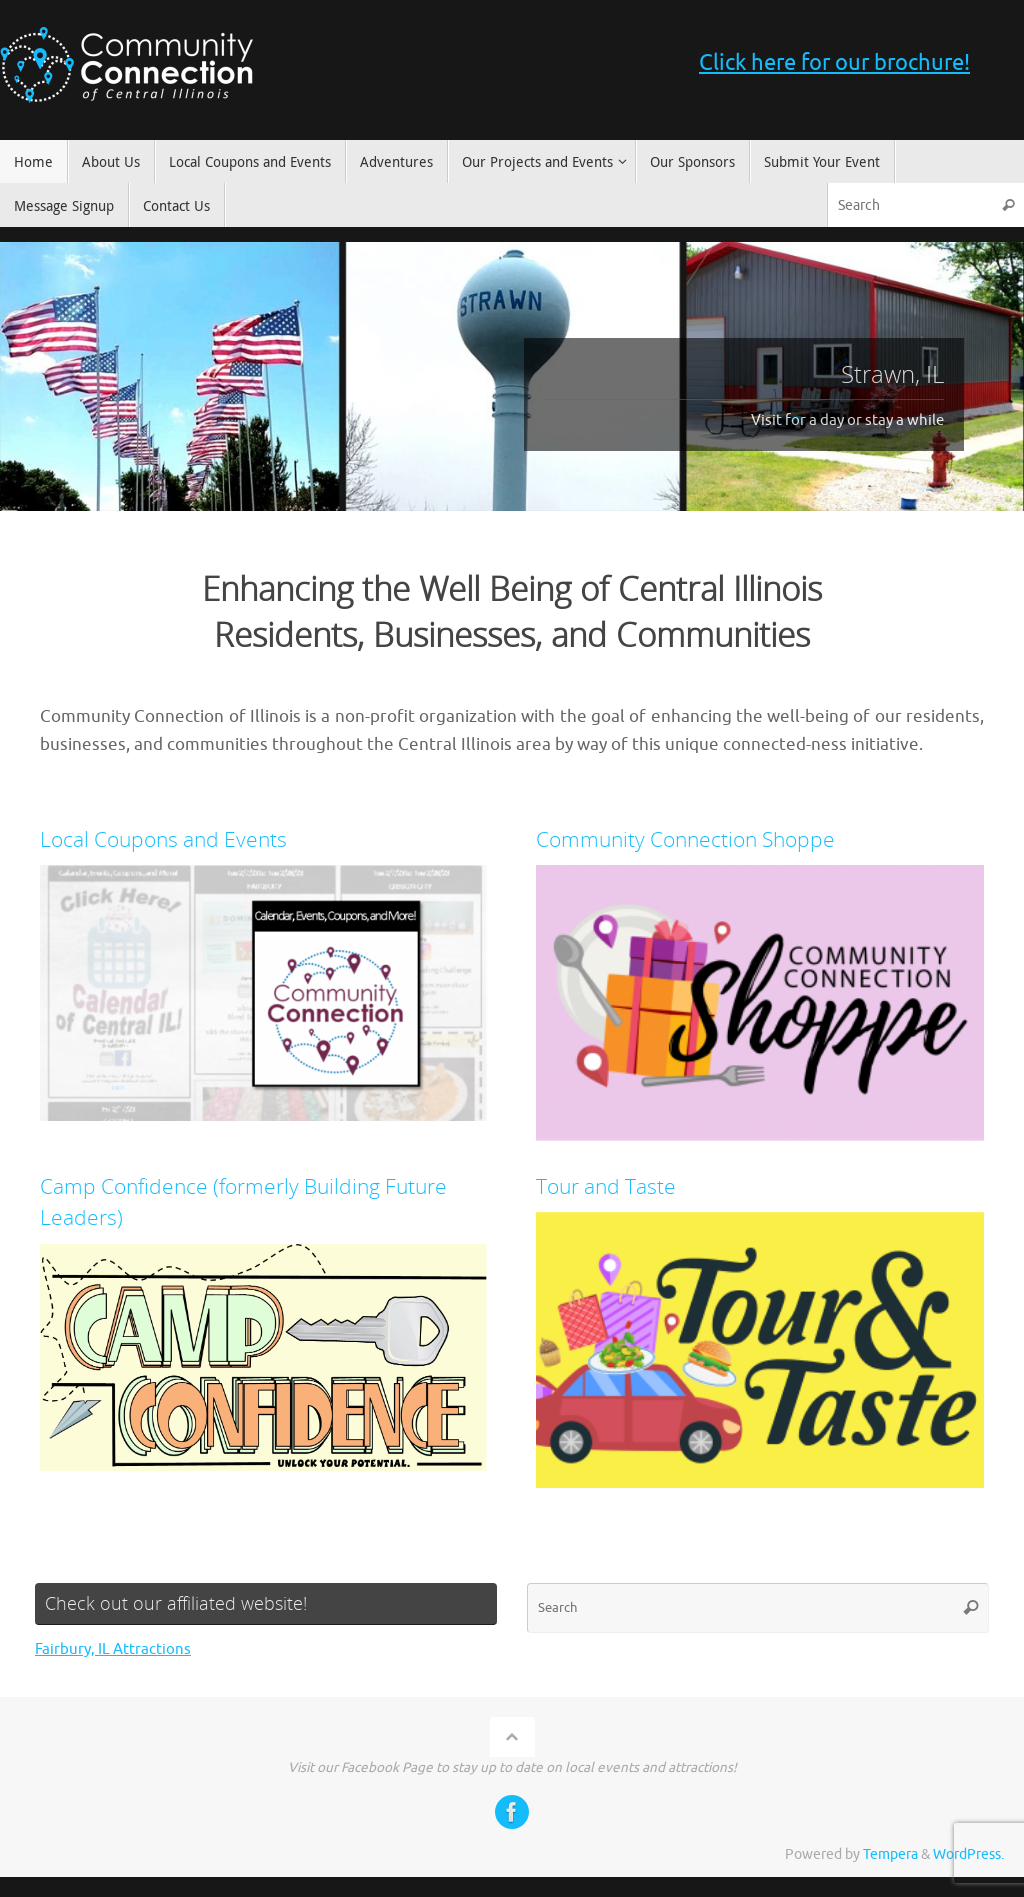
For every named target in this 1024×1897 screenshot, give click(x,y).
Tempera (890, 1854)
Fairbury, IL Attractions (113, 1649)
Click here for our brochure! (834, 63)
